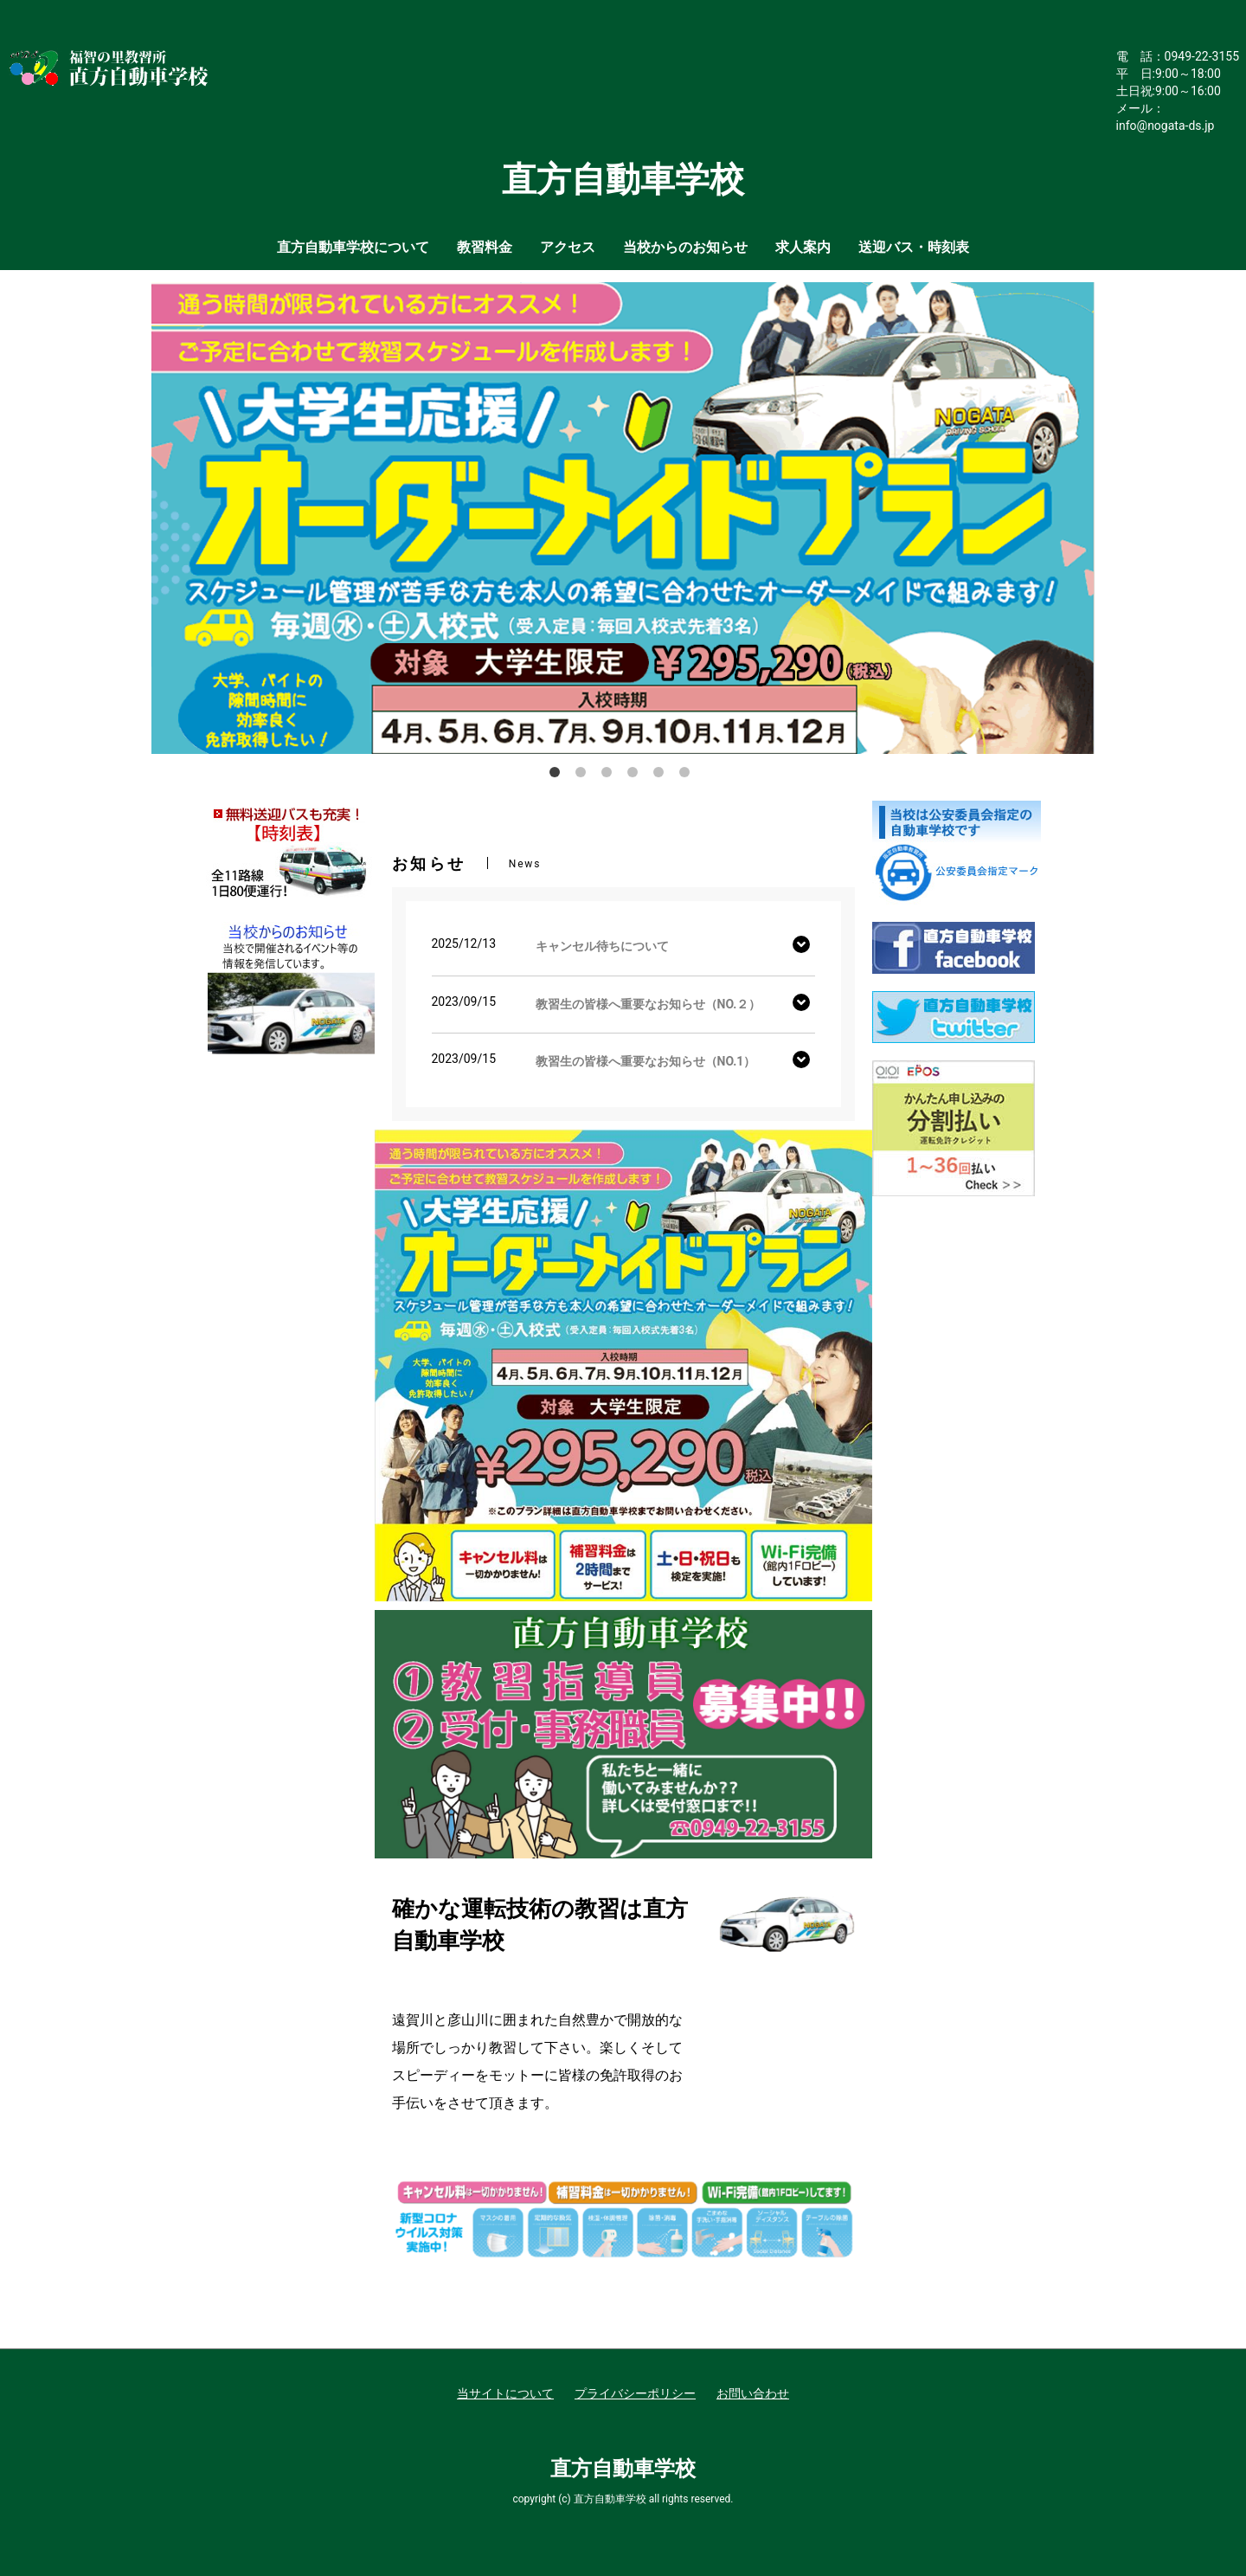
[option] (623, 518)
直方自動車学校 (623, 2469)
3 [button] (610, 775)
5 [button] (662, 775)
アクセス (567, 247)
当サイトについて (505, 2393)
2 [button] (584, 775)
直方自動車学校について (353, 247)
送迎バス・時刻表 (913, 247)
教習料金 (484, 247)
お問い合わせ (752, 2393)
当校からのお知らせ (685, 247)
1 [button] (558, 775)
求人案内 (803, 247)
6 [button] (688, 775)
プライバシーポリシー (635, 2393)
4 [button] (636, 775)
